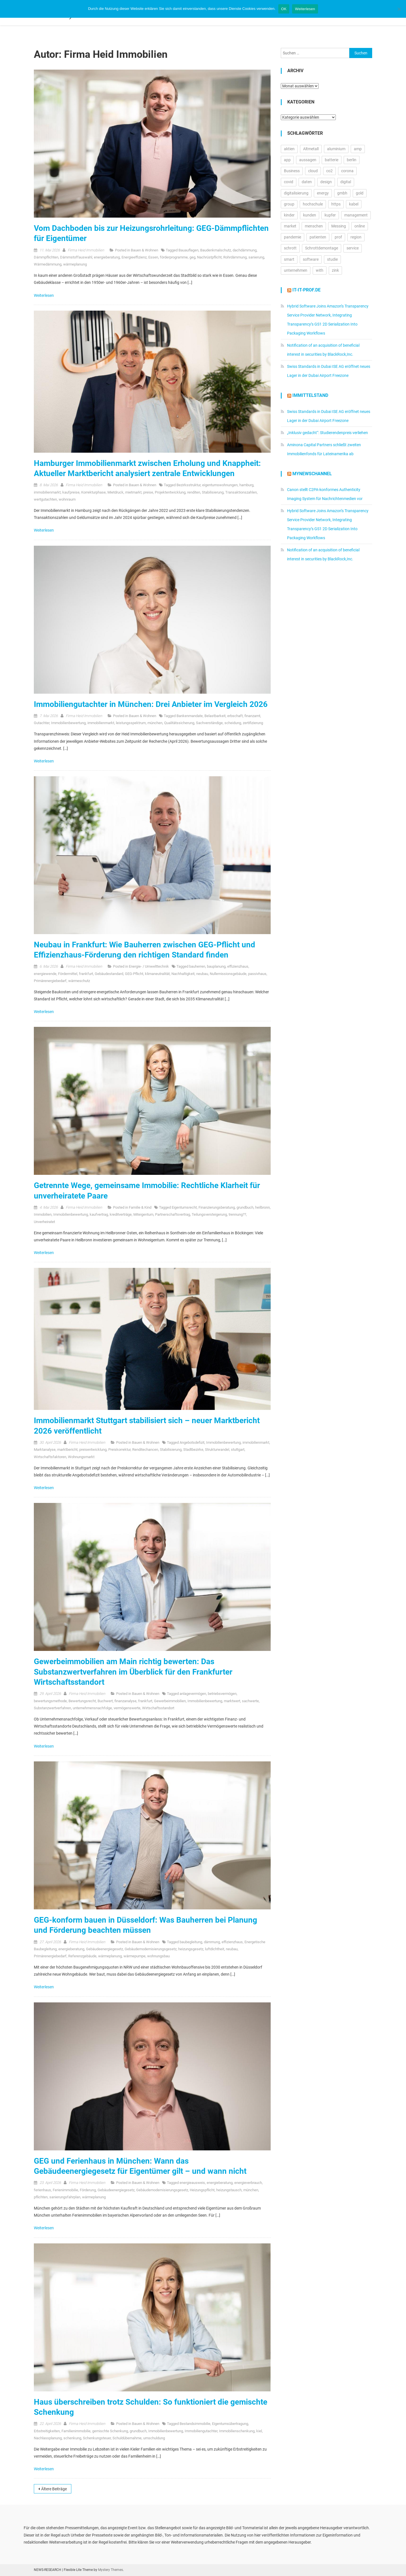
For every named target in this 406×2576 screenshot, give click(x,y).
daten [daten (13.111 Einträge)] (307, 182)
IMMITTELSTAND (310, 395)
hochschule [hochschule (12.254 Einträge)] (313, 204)
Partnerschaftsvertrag (172, 1214)
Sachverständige (209, 723)
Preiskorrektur (119, 1449)
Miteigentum (143, 1214)
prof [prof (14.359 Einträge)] (338, 237)
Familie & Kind (140, 1207)
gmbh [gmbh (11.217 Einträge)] (342, 193)
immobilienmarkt (47, 492)
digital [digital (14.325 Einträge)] (345, 182)
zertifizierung (253, 723)
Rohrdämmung (235, 257)
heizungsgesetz (190, 1949)
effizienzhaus (237, 966)
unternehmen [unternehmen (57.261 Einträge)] (295, 270)
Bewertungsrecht (82, 1701)
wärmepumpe (134, 1956)
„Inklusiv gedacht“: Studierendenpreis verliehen (327, 432)
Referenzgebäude (82, 1956)
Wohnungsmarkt (81, 1457)
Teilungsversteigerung (209, 1214)
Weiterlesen (44, 295)
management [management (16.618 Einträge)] (356, 215)
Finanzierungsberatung (216, 1207)
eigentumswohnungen (220, 485)
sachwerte (250, 1701)
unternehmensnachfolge (92, 1708)
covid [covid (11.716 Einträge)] (288, 182)
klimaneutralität (157, 974)
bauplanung (216, 966)
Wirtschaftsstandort (158, 1708)
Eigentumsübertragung (230, 2424)
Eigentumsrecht (184, 1207)
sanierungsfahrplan (64, 2197)
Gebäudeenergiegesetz (104, 1949)
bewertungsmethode (50, 1701)
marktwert (232, 1701)
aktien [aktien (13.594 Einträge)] (289, 149)
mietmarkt (133, 492)
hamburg (246, 485)
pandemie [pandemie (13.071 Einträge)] (292, 237)
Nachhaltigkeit (183, 974)
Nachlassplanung (48, 2438)
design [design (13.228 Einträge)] (326, 182)
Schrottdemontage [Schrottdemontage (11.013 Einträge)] (321, 248)
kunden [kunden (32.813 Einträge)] (309, 215)
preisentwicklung (93, 1449)
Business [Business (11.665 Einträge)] (292, 171)
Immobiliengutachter (201, 2431)
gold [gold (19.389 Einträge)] (359, 193)
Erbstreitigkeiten (47, 2431)
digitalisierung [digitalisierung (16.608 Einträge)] (296, 193)
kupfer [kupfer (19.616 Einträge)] (330, 215)
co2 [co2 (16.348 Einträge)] (329, 171)
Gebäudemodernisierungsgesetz (150, 1949)
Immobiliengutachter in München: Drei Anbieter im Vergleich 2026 (151, 704)
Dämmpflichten (46, 257)
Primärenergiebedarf (50, 981)
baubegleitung (191, 1942)
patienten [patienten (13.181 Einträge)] (318, 237)
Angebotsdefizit (192, 1442)
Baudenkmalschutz (215, 250)
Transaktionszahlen (241, 492)
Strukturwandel (217, 1449)
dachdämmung (245, 250)
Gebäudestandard (109, 974)
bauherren (197, 966)
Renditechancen (145, 1449)
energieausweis (192, 2183)
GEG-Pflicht (134, 974)
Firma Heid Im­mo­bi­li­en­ (86, 250)
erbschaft (235, 716)
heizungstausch (229, 2190)
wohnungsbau (158, 1956)
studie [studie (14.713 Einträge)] (332, 259)
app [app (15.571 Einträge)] (287, 160)
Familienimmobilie (76, 2431)
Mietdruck (115, 492)
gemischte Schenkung (110, 2431)
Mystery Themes (110, 2570)
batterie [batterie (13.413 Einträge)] (331, 160)
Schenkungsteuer (97, 2438)
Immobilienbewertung (68, 723)
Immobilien (43, 1214)
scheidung (232, 723)
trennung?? (237, 1214)
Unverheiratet (44, 1222)
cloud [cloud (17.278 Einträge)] (313, 171)
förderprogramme (174, 257)
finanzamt (252, 716)
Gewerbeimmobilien (170, 1701)
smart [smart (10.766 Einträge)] (289, 259)
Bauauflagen (188, 250)
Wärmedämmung (47, 264)
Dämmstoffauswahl (76, 257)
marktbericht (67, 1449)
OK (283, 9)
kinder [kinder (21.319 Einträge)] (289, 215)
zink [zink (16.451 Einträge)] (335, 270)
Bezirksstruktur (188, 485)
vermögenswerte (127, 1708)
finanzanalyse (125, 1701)
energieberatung (107, 257)
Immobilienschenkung (237, 2431)
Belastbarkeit (215, 716)
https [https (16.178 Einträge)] (336, 204)
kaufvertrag (99, 1214)
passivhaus (257, 974)
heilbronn (262, 1207)
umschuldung (154, 2438)
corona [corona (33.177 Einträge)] (347, 171)
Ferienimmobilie (65, 2190)
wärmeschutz (79, 981)
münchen (154, 723)
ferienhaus (42, 2190)
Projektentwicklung (170, 492)
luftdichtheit (214, 1949)
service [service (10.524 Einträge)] (353, 248)
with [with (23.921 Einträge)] (319, 270)
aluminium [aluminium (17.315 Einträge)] (336, 149)
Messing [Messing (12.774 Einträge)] (338, 226)
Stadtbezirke (193, 1449)
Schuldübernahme (127, 2438)
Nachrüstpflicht (209, 257)
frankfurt (86, 974)
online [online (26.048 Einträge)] (359, 226)
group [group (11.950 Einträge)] (289, 204)
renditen (193, 492)
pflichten (41, 2197)
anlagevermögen (193, 1693)
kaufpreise (71, 492)
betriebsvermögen (222, 1693)
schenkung (72, 2438)
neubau (202, 974)
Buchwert (105, 1701)
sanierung (256, 257)
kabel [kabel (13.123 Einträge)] (353, 204)
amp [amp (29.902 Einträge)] (358, 149)
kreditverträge (121, 1214)
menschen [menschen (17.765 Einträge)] (314, 226)
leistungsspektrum (131, 723)
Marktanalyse (45, 1449)
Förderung (88, 2190)
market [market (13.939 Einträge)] (290, 226)
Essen (153, 257)
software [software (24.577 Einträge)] (311, 259)
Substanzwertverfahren (52, 1708)
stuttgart (237, 1449)
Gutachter (41, 723)
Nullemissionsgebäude (228, 974)
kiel (259, 2431)
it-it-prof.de (306, 290)
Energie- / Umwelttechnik (149, 966)
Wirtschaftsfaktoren (50, 1457)
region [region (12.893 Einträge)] (355, 237)
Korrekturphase (93, 492)
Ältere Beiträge (54, 2489)
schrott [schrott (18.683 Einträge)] (290, 248)
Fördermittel (67, 974)
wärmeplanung (75, 264)
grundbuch (245, 1207)
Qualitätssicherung (179, 723)
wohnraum (67, 499)
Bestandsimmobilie (195, 2424)
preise (148, 492)
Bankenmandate (189, 716)
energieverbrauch (248, 2183)
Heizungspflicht (202, 2190)
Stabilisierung (213, 492)
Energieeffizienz (134, 257)
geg (192, 257)
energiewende (45, 974)
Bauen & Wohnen (144, 250)
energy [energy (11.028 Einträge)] (323, 193)
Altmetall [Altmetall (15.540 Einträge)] (311, 149)
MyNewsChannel (312, 473)
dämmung (212, 1942)
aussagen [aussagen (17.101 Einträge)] (307, 160)
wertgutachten (45, 499)
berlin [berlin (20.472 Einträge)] (351, 160)
